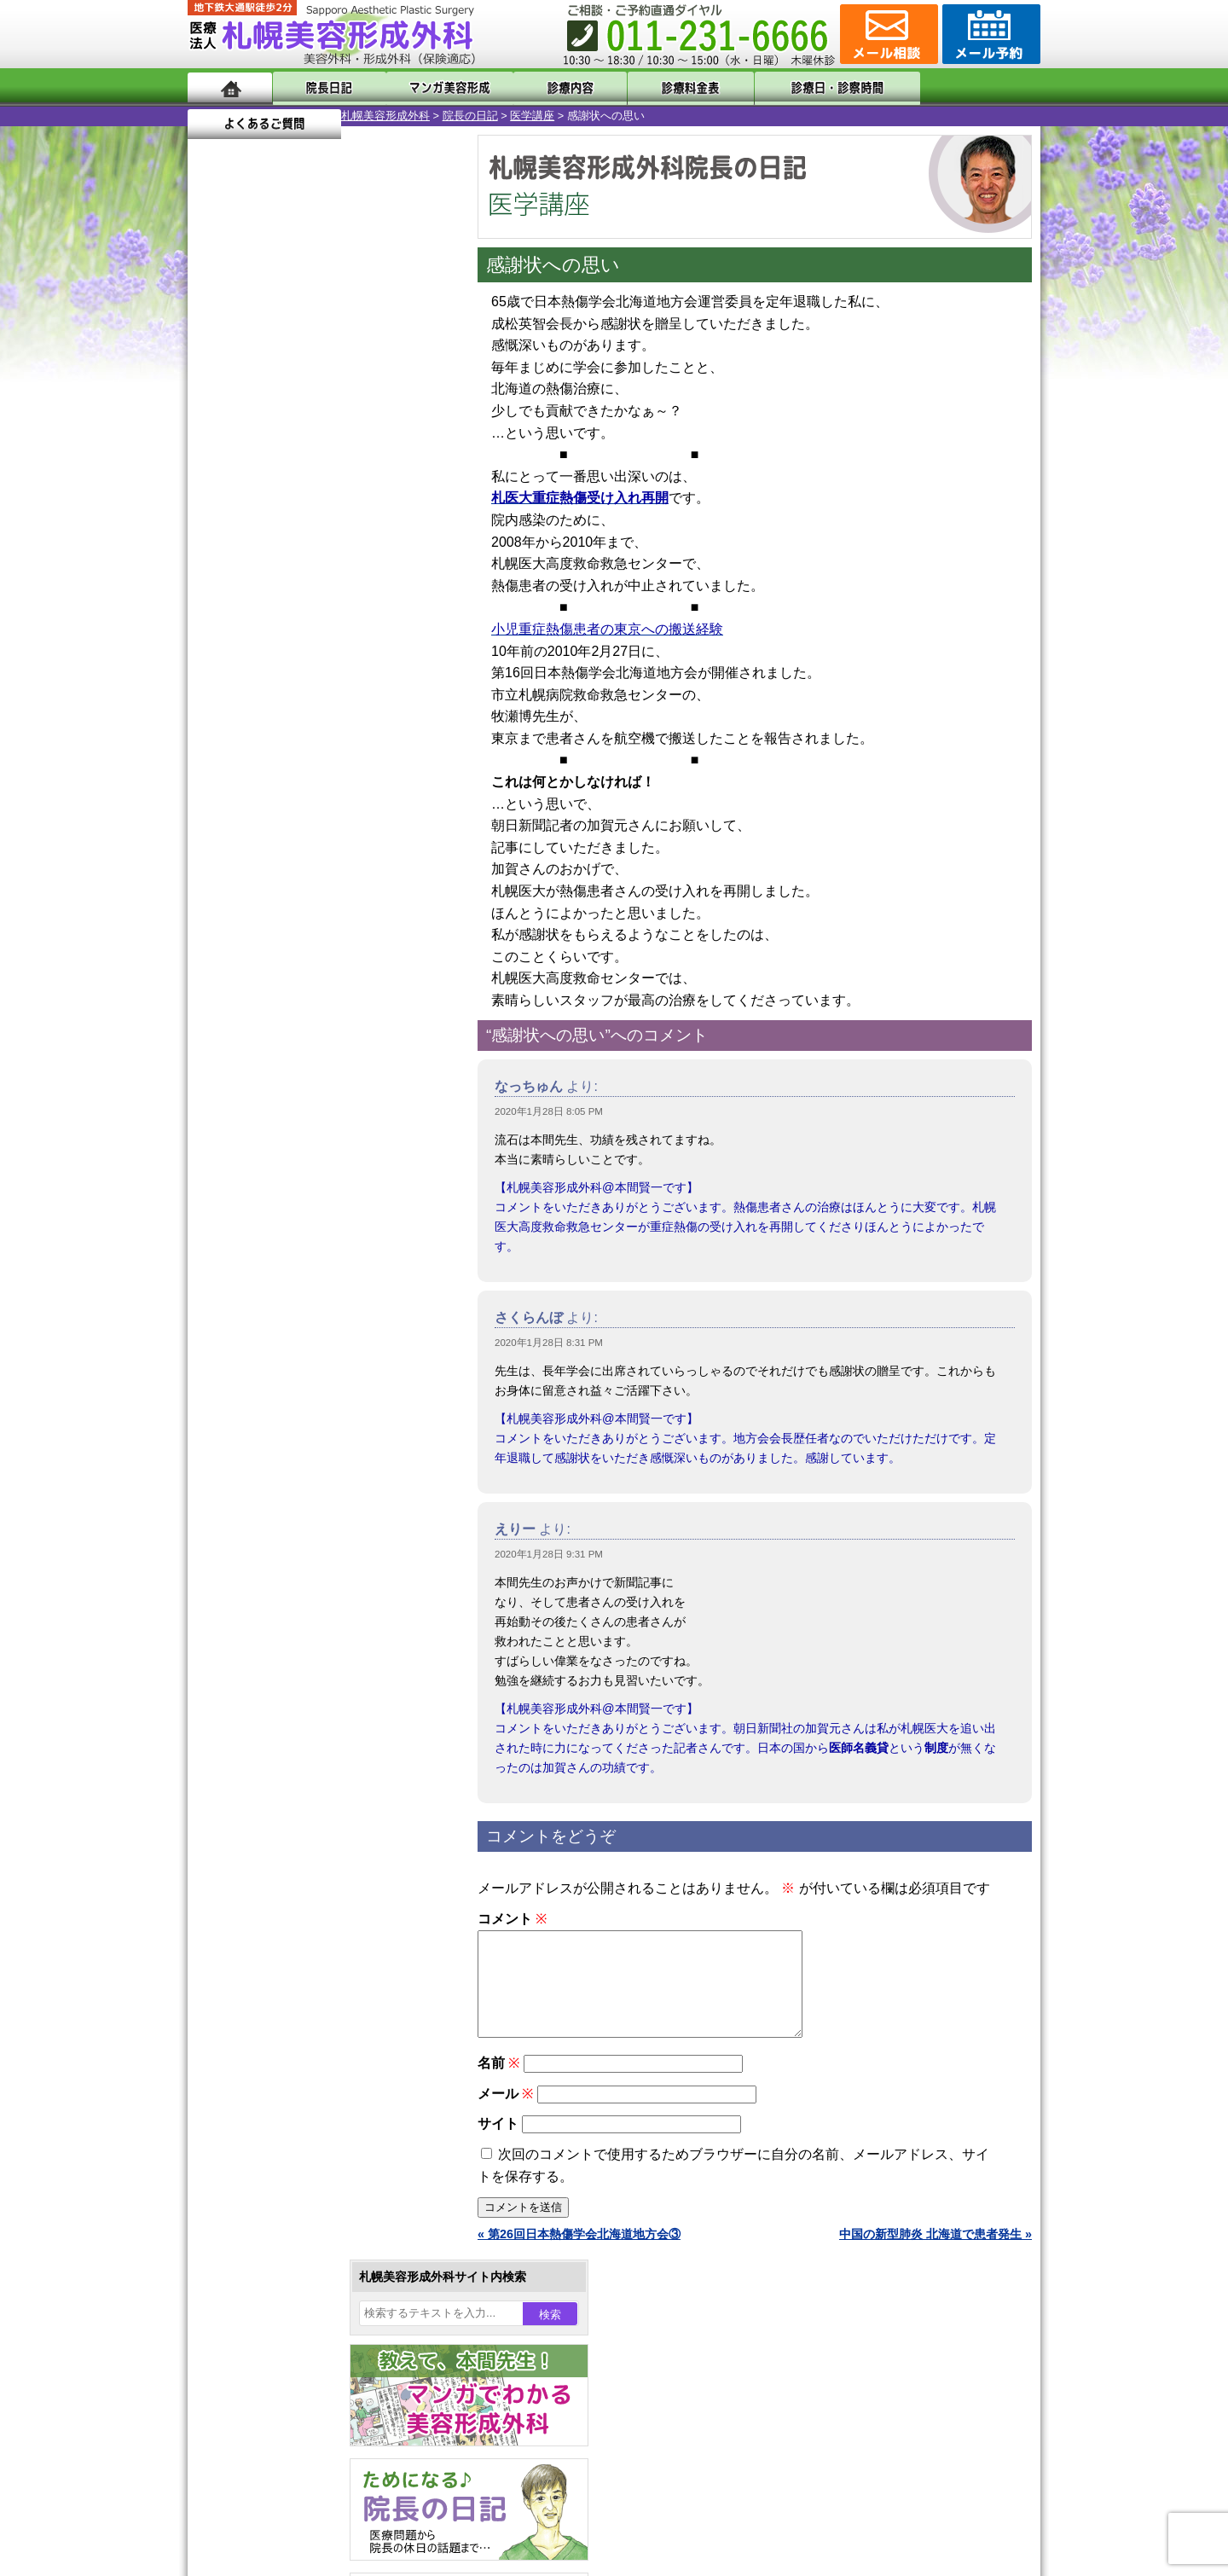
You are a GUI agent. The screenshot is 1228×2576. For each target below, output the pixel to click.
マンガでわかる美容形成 (434, 87)
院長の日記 (317, 115)
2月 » (265, 670)
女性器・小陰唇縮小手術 (310, 1562)
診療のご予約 (989, 34)
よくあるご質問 (963, 87)
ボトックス (274, 1992)
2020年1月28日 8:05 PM (549, 1111)
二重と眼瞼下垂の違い (280, 1624)
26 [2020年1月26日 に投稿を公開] (216, 637)
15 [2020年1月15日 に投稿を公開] (314, 586)
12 (338, 798)
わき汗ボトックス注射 (304, 1685)
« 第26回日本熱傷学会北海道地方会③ (579, 2254)
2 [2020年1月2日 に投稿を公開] (347, 535)
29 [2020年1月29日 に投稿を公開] (314, 637)
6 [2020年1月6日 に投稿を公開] (249, 560)
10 (304, 798)
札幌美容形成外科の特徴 (286, 2117)
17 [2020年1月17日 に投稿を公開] (380, 586)
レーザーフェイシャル (304, 1777)
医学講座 (378, 115)
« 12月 (217, 670)
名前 (498, 2083)
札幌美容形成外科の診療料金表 (304, 2209)
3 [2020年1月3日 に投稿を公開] (380, 535)
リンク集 (245, 2301)
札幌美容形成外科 (232, 115)
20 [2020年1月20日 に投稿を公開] (250, 611)
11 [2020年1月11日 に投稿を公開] (413, 560)
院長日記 (323, 87)
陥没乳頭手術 (280, 1532)
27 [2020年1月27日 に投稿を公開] (250, 637)
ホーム (230, 87)
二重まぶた (274, 1593)
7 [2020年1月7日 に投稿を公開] (282, 560)
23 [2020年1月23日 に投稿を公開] (347, 611)
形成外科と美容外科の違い (292, 2148)
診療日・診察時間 (801, 87)
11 (321, 798)
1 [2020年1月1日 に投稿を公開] (314, 535)
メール (505, 2114)
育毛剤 (262, 1839)
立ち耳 (262, 1716)
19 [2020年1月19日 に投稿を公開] (216, 611)
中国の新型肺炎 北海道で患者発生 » (935, 2254)
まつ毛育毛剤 (280, 1870)
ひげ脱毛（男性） (292, 1808)
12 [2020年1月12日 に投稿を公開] (216, 586)
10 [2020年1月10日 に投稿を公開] (380, 560)
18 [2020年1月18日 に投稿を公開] (413, 586)
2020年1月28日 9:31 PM (549, 1554)
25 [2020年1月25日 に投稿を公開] (413, 611)
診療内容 (545, 87)
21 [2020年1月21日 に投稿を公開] (282, 611)
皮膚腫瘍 (268, 1931)
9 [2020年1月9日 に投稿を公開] (347, 560)
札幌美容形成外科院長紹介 (292, 2270)
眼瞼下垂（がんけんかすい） (322, 1501)
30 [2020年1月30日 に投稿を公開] (347, 637)
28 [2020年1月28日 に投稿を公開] (282, 637)
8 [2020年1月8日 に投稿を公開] (314, 560)
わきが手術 (306, 1655)
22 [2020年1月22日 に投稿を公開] (314, 611)
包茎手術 (268, 1900)
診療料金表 (656, 87)
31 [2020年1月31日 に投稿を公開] (380, 637)
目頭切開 (268, 1962)
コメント (512, 1919)
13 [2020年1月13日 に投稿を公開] (250, 586)
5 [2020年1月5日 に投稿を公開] (216, 560)
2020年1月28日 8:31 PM (549, 1342)
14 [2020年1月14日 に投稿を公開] (282, 586)
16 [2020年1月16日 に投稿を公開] (347, 586)
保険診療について (268, 2240)
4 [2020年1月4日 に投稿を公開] (412, 535)
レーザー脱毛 (280, 1747)
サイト (498, 2144)
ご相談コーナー (887, 34)
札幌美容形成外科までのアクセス (310, 2178)
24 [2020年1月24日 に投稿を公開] (380, 611)
